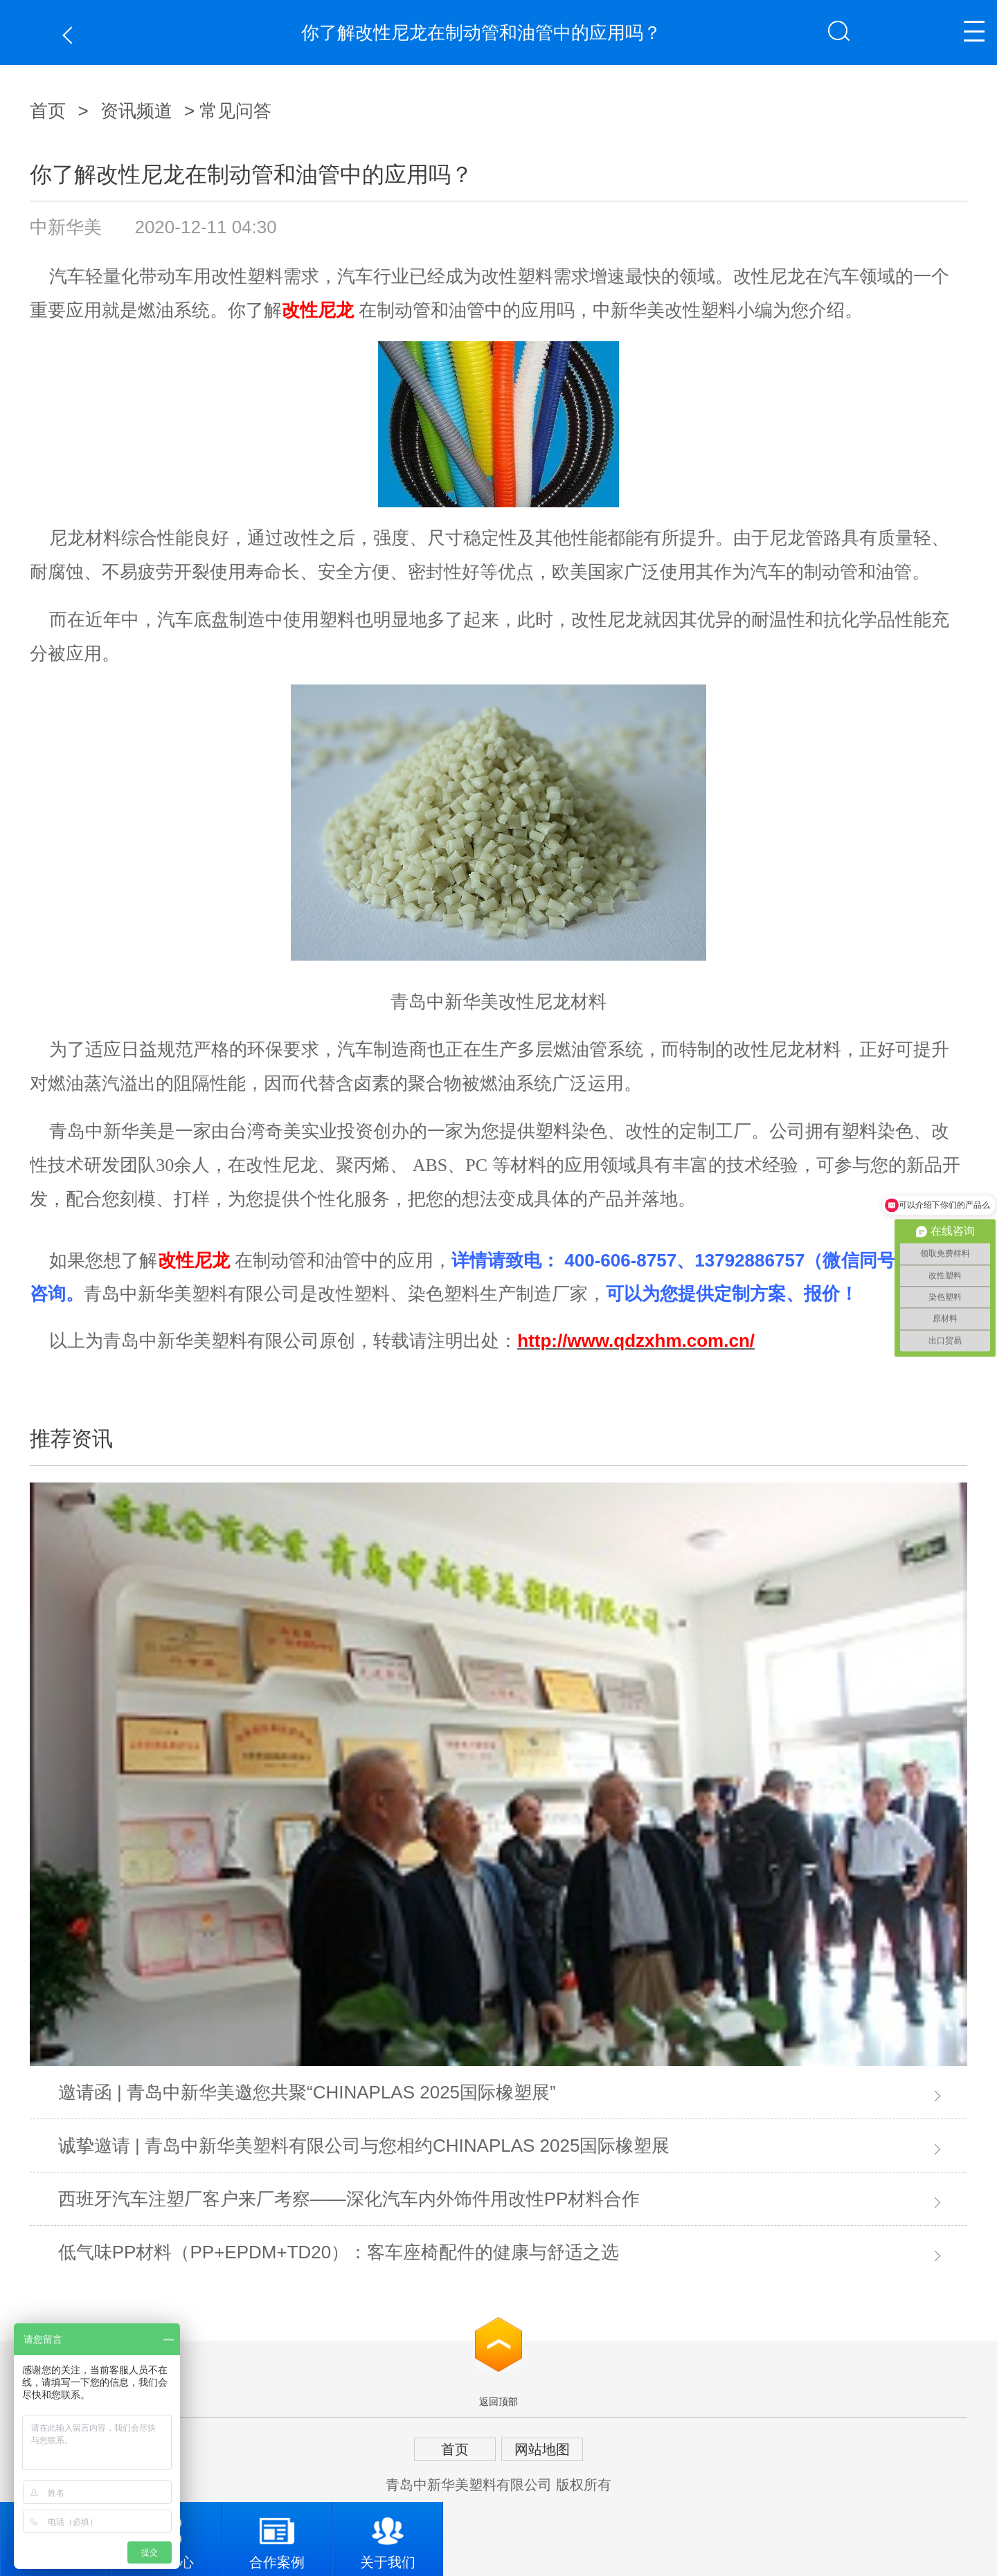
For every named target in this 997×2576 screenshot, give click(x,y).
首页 (48, 110)
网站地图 (542, 2449)
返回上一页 (71, 35)
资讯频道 (136, 110)
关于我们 (387, 2536)
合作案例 (277, 2536)
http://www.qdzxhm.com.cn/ (636, 1340)
